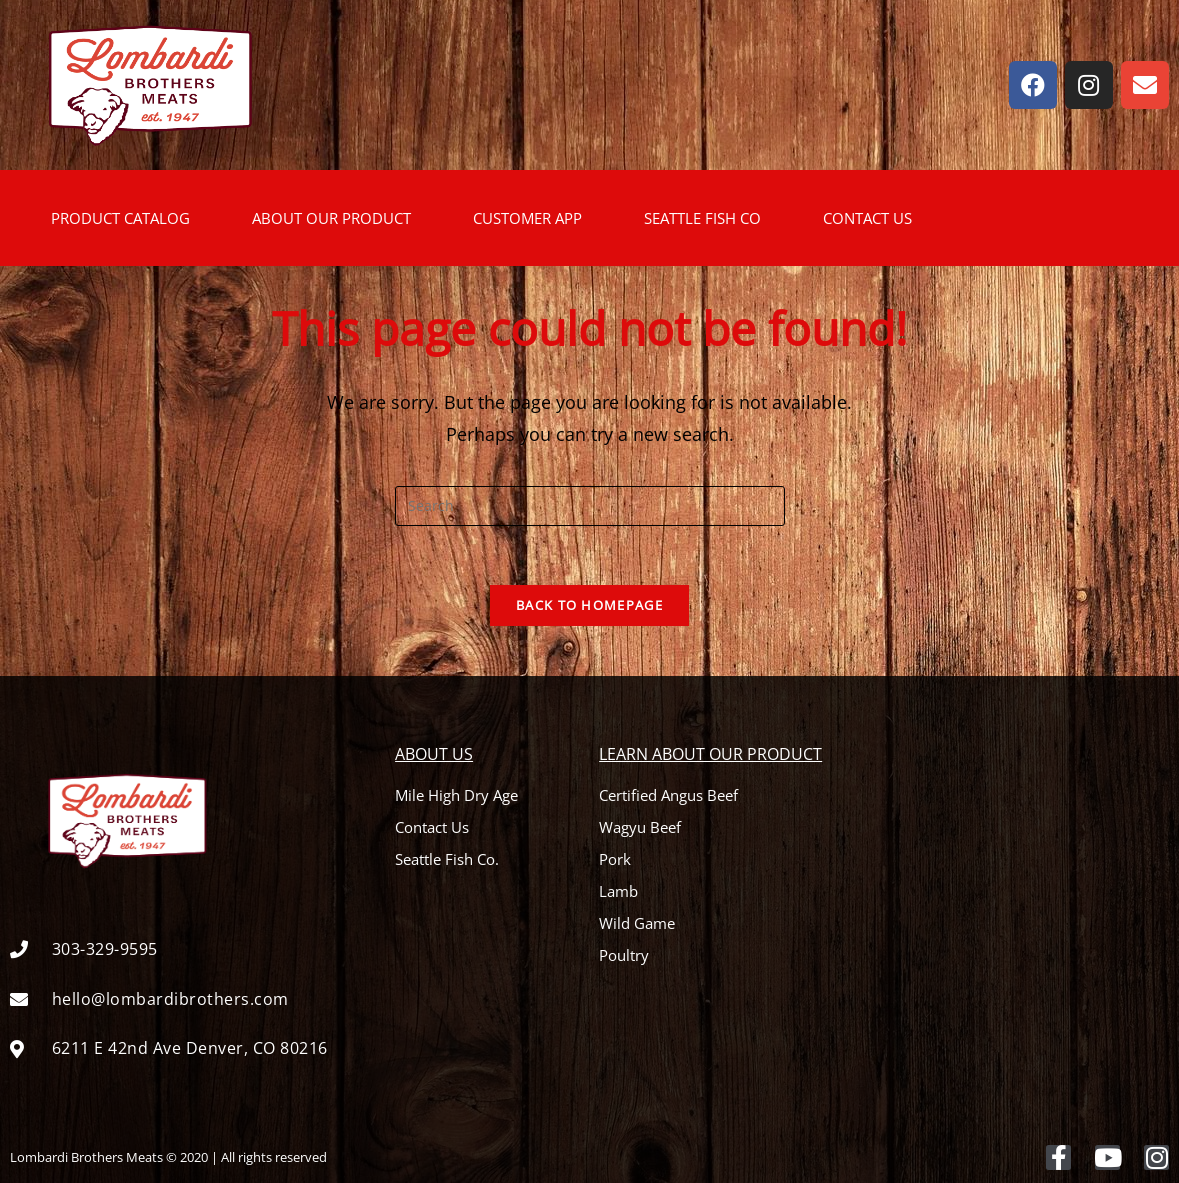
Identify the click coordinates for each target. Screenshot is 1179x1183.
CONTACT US (867, 218)
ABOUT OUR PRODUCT (331, 218)
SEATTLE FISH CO (702, 218)
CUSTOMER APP (527, 218)
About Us (434, 755)
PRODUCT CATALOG (120, 218)
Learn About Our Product (710, 755)
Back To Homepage (589, 606)
